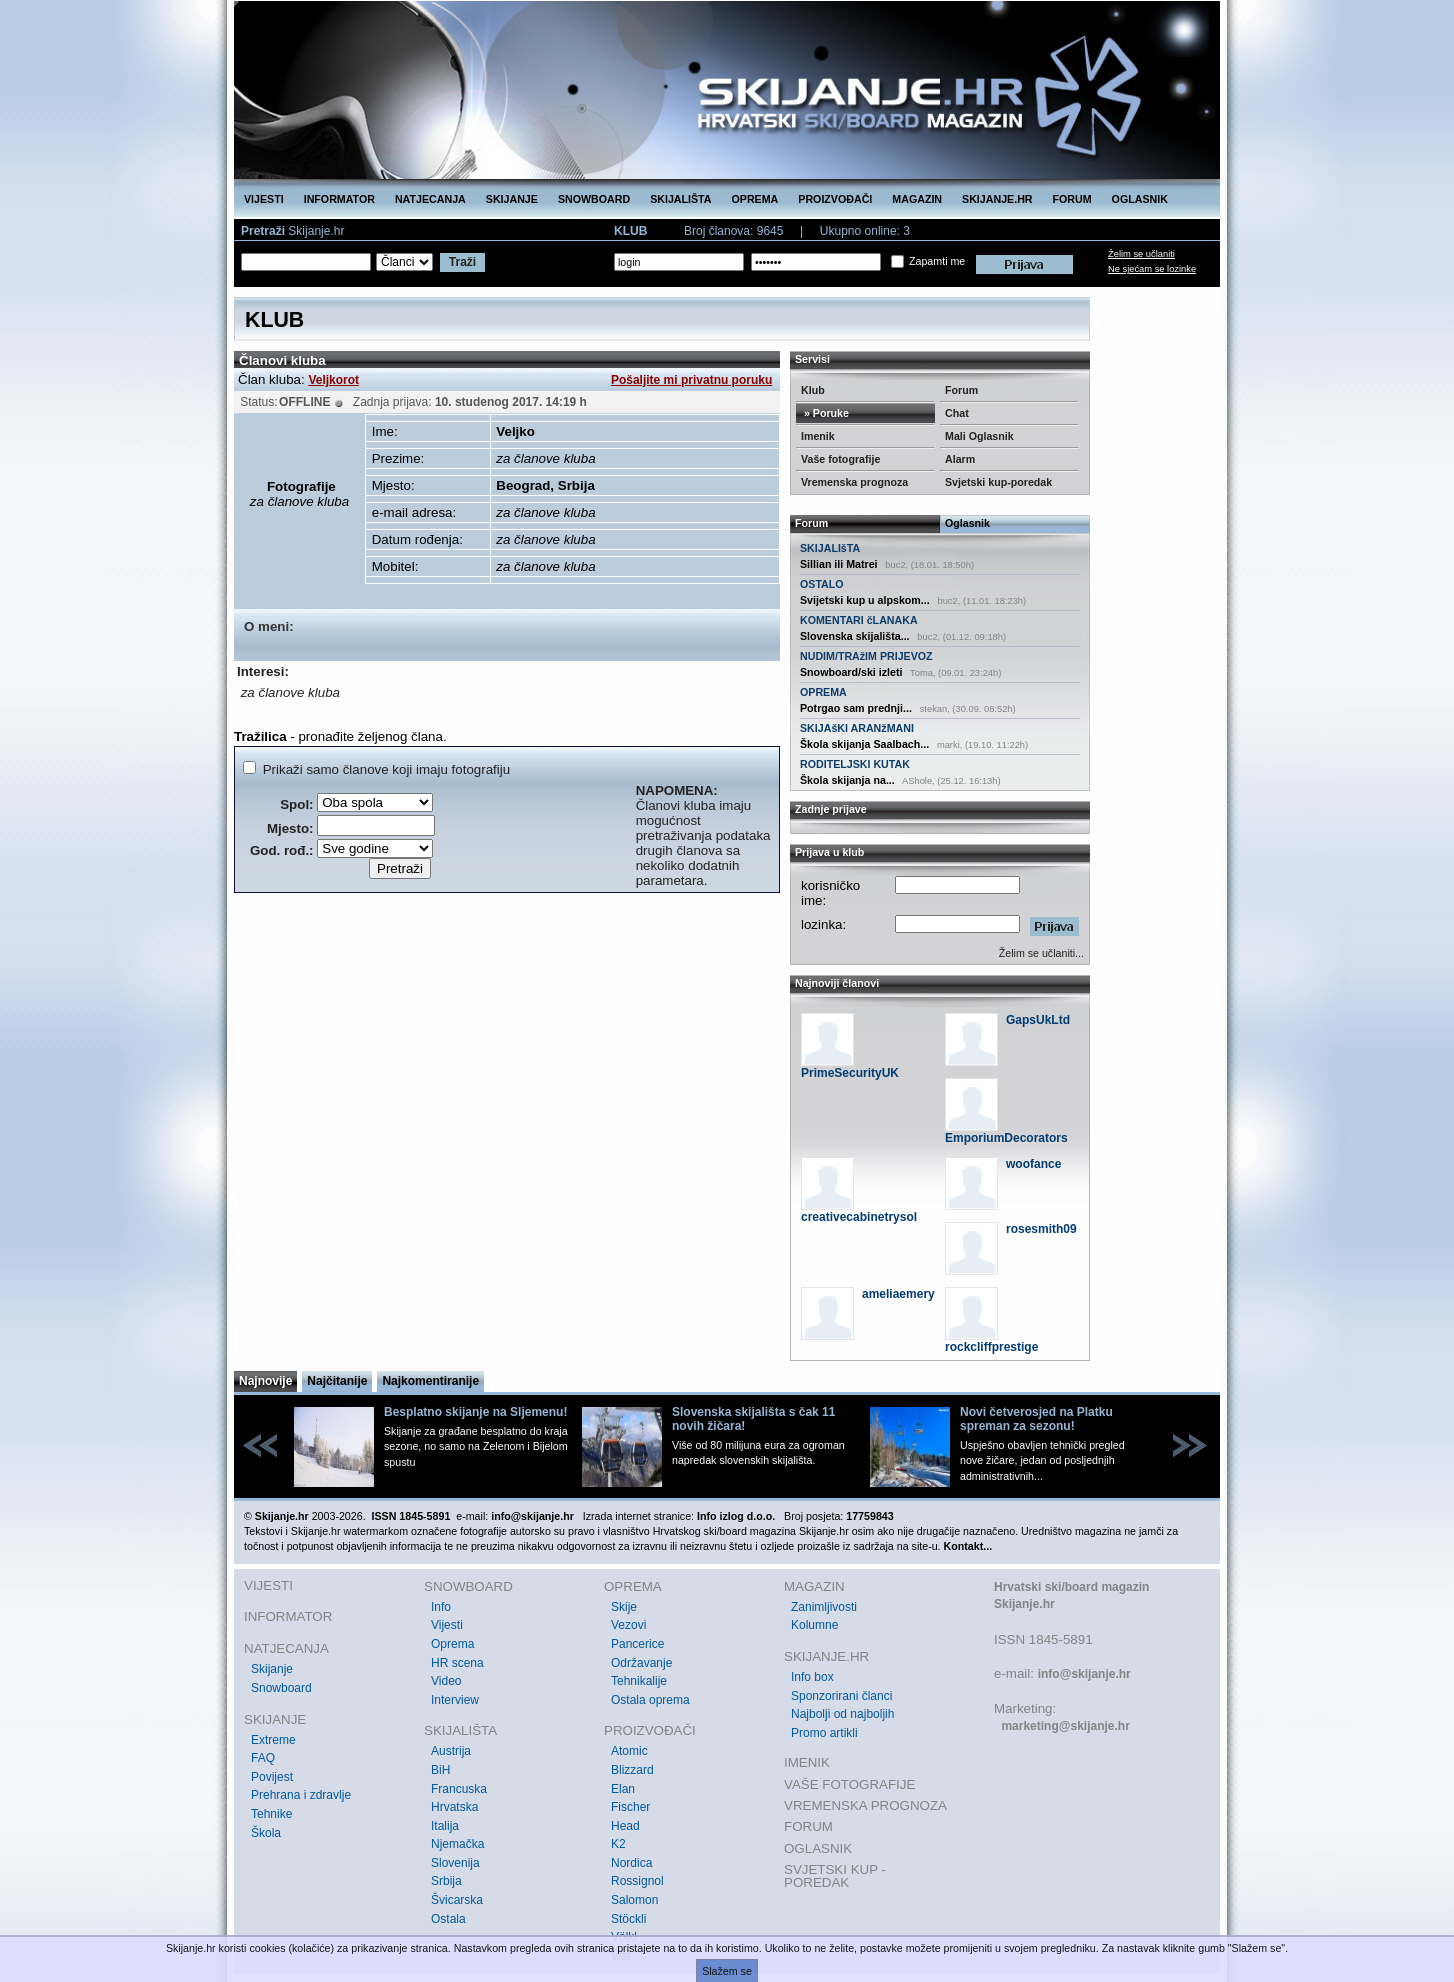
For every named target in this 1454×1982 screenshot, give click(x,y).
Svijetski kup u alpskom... (865, 600)
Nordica (631, 1863)
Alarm (960, 459)
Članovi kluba (282, 360)
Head (625, 1826)
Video (446, 1681)
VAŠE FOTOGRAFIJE (849, 1784)
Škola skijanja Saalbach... (864, 744)
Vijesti (447, 1625)
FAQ (263, 1758)
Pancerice (637, 1644)
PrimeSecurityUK (850, 1073)
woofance (1033, 1164)
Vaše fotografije (840, 459)
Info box (812, 1677)
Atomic (629, 1751)
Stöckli (628, 1919)
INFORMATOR (339, 199)
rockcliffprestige (991, 1347)
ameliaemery (898, 1294)
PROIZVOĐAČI (835, 199)
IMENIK (807, 1762)
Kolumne (814, 1625)
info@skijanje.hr (1084, 1674)
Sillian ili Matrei (839, 564)
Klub (813, 390)
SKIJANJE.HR (997, 199)
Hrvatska (454, 1807)
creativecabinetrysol (859, 1217)
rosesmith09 (1041, 1229)
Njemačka (457, 1844)
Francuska (459, 1789)
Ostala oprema (650, 1700)
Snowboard (281, 1688)
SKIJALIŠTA (680, 199)
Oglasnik (967, 523)
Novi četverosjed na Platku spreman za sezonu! (1036, 1419)
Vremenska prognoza (854, 482)
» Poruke (825, 413)
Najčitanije (337, 1381)
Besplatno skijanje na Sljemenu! (475, 1412)
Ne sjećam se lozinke (1152, 269)
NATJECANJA (430, 199)
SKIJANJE (512, 199)
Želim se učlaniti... (1041, 953)
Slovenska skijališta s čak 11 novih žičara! (753, 1419)
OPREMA (755, 199)
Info (441, 1607)
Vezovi (628, 1625)
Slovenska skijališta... (855, 636)
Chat (957, 413)
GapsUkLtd (1038, 1020)
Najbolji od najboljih (842, 1714)
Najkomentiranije (430, 1381)
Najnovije (265, 1381)
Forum (961, 390)
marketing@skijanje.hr (1065, 1726)
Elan (623, 1789)
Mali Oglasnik (979, 436)
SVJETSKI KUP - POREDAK (835, 1876)
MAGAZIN (917, 199)
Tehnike (271, 1814)
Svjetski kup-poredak (998, 482)
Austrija (451, 1751)
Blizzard (632, 1770)
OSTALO (822, 584)
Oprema (452, 1644)
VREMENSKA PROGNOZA (865, 1805)
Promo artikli (824, 1733)
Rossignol (637, 1881)
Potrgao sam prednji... (856, 708)
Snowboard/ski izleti (851, 672)
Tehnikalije (639, 1681)
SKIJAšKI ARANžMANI (857, 728)
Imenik (818, 436)
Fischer (630, 1807)
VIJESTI (264, 199)
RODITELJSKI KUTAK (855, 764)
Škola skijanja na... (847, 780)
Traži (462, 262)
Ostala (448, 1919)
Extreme (273, 1740)
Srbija (446, 1881)
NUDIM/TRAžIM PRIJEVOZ (866, 656)
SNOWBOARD (594, 199)
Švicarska (457, 1900)
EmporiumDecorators (1006, 1138)
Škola (266, 1833)
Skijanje (272, 1669)
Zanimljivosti (824, 1607)
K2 (618, 1844)
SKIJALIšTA (830, 548)
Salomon (634, 1900)
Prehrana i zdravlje (301, 1795)
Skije (624, 1607)
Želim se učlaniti (1141, 254)
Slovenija (455, 1863)
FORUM (1072, 199)
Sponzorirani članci (841, 1696)
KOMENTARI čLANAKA (859, 620)
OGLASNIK (1140, 199)
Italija (445, 1826)
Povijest (272, 1777)
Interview (455, 1700)
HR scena (457, 1663)
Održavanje (641, 1663)
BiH (440, 1770)
